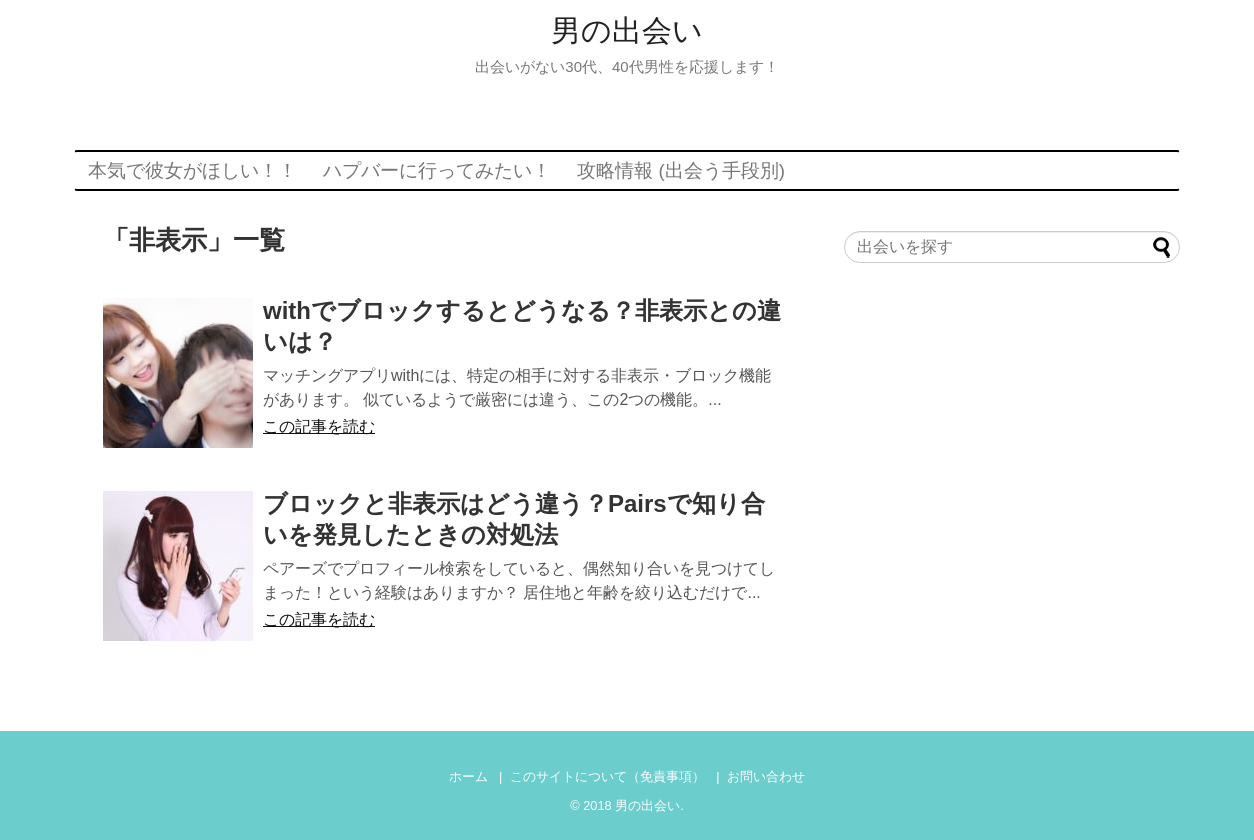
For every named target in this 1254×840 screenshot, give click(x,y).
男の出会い (627, 30)
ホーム (468, 776)
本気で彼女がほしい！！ (192, 170)
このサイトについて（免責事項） (607, 776)
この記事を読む (319, 426)
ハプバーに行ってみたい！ (437, 170)
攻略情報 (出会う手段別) (681, 170)
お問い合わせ (766, 776)
